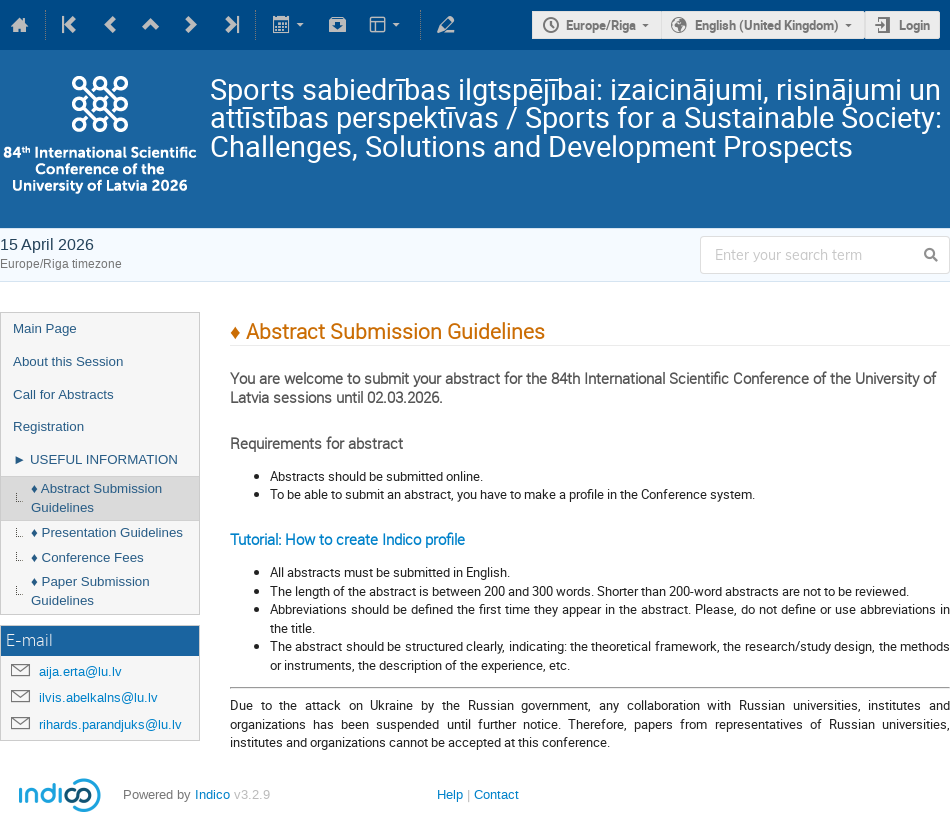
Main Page (45, 328)
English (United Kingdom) (767, 25)
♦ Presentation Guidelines (107, 532)
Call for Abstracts (63, 394)
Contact (496, 794)
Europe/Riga (601, 25)
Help (450, 794)
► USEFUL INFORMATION (95, 459)
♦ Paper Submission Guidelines (90, 591)
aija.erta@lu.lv (80, 671)
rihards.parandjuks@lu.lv (110, 724)
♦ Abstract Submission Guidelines (96, 498)
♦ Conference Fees (87, 557)
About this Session (68, 361)
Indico (212, 794)
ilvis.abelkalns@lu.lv (98, 697)
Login (914, 25)
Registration (48, 426)
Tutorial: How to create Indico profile (347, 539)
